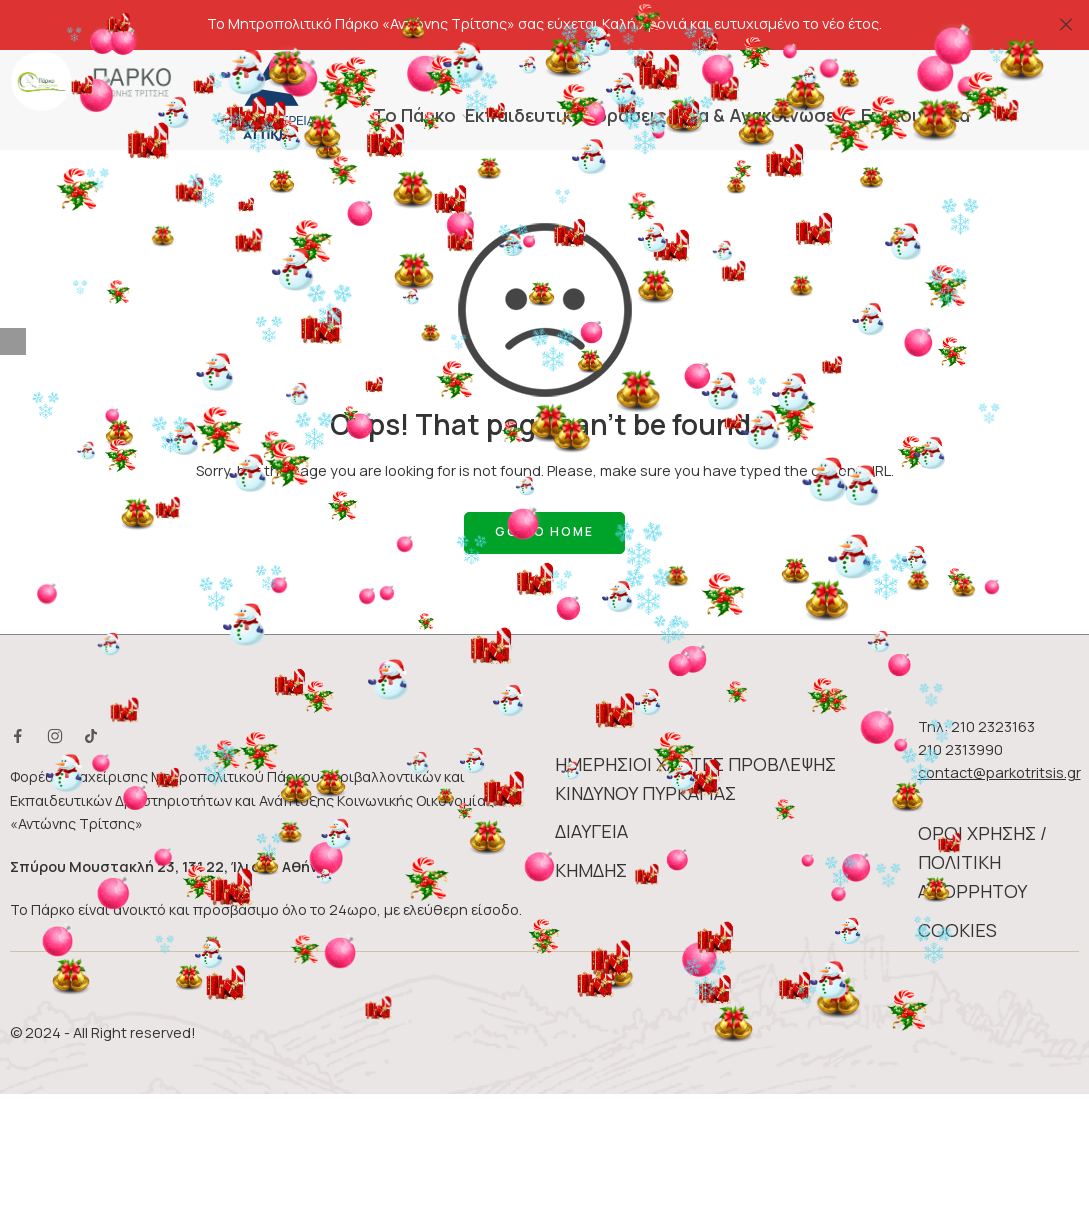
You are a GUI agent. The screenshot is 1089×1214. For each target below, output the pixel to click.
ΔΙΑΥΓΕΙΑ (591, 788)
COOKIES (957, 887)
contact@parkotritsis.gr (999, 729)
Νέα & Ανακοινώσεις (764, 72)
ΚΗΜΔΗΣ (591, 827)
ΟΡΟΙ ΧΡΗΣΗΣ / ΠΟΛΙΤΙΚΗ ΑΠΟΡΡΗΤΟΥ (982, 819)
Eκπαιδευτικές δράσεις (566, 72)
